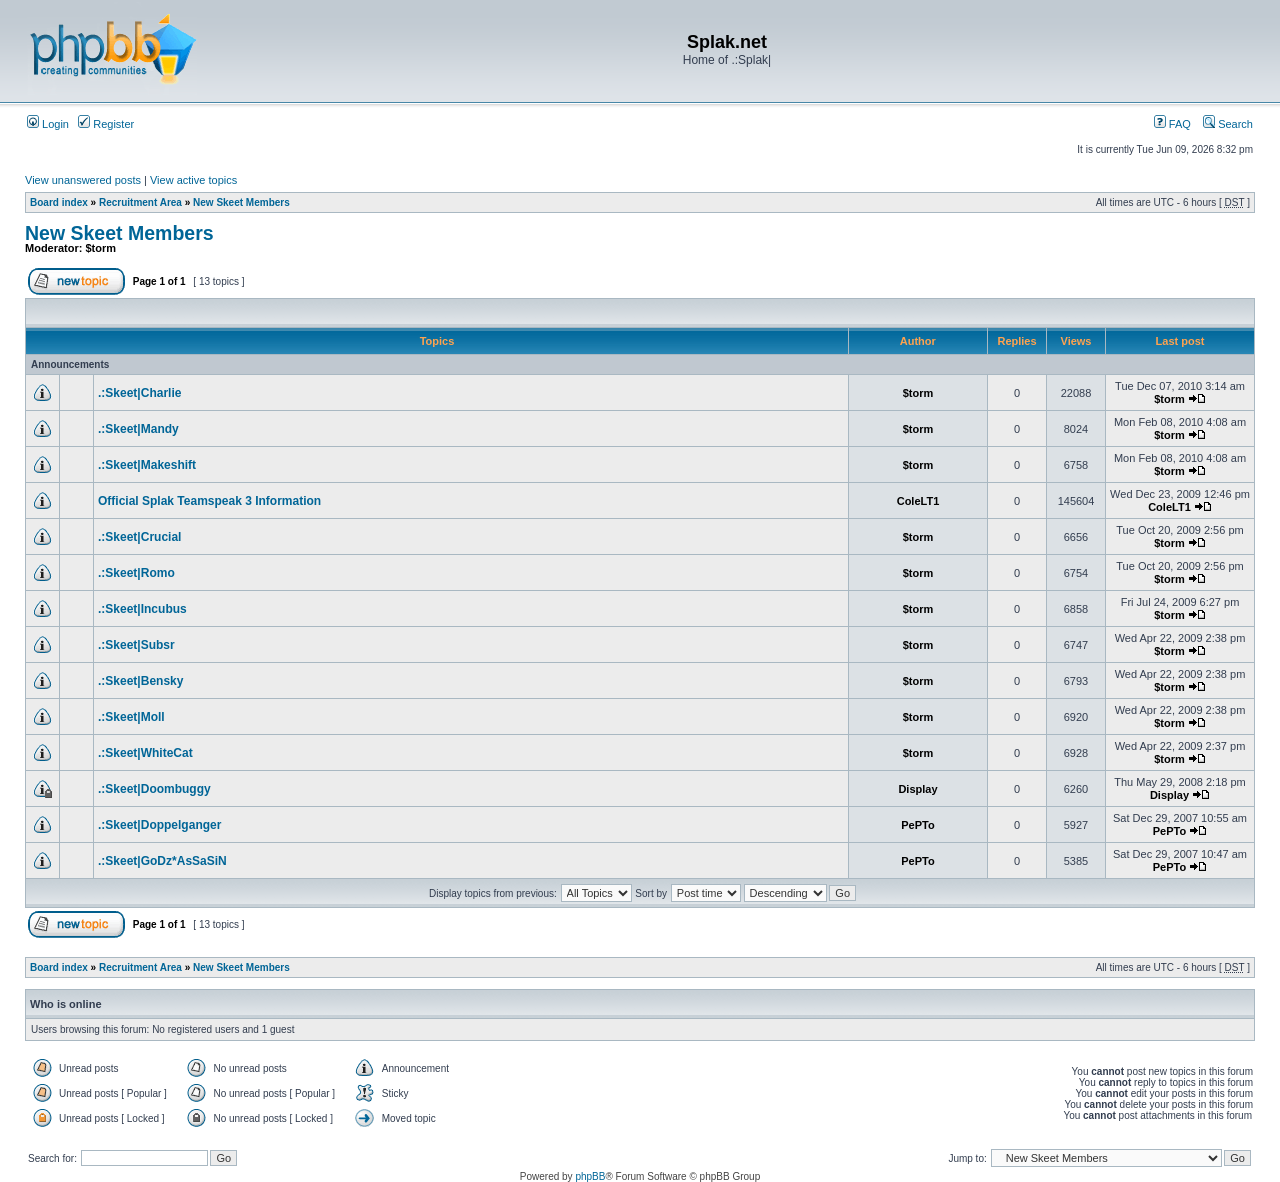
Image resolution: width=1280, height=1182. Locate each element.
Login (48, 124)
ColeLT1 (918, 501)
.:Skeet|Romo (136, 573)
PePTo (917, 825)
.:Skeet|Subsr (136, 645)
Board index (59, 202)
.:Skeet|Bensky (140, 681)
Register (106, 124)
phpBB (590, 1176)
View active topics (193, 180)
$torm (101, 248)
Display (917, 789)
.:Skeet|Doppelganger (159, 825)
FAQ (1172, 124)
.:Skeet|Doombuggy (154, 789)
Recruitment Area (140, 202)
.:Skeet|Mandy (138, 429)
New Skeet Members (241, 202)
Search (1228, 124)
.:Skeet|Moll (131, 717)
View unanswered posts (83, 180)
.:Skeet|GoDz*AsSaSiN (162, 861)
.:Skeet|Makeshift (147, 465)
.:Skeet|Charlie (139, 393)
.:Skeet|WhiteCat (145, 753)
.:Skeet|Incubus (142, 609)
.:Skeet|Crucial (139, 537)
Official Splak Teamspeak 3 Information (209, 501)
